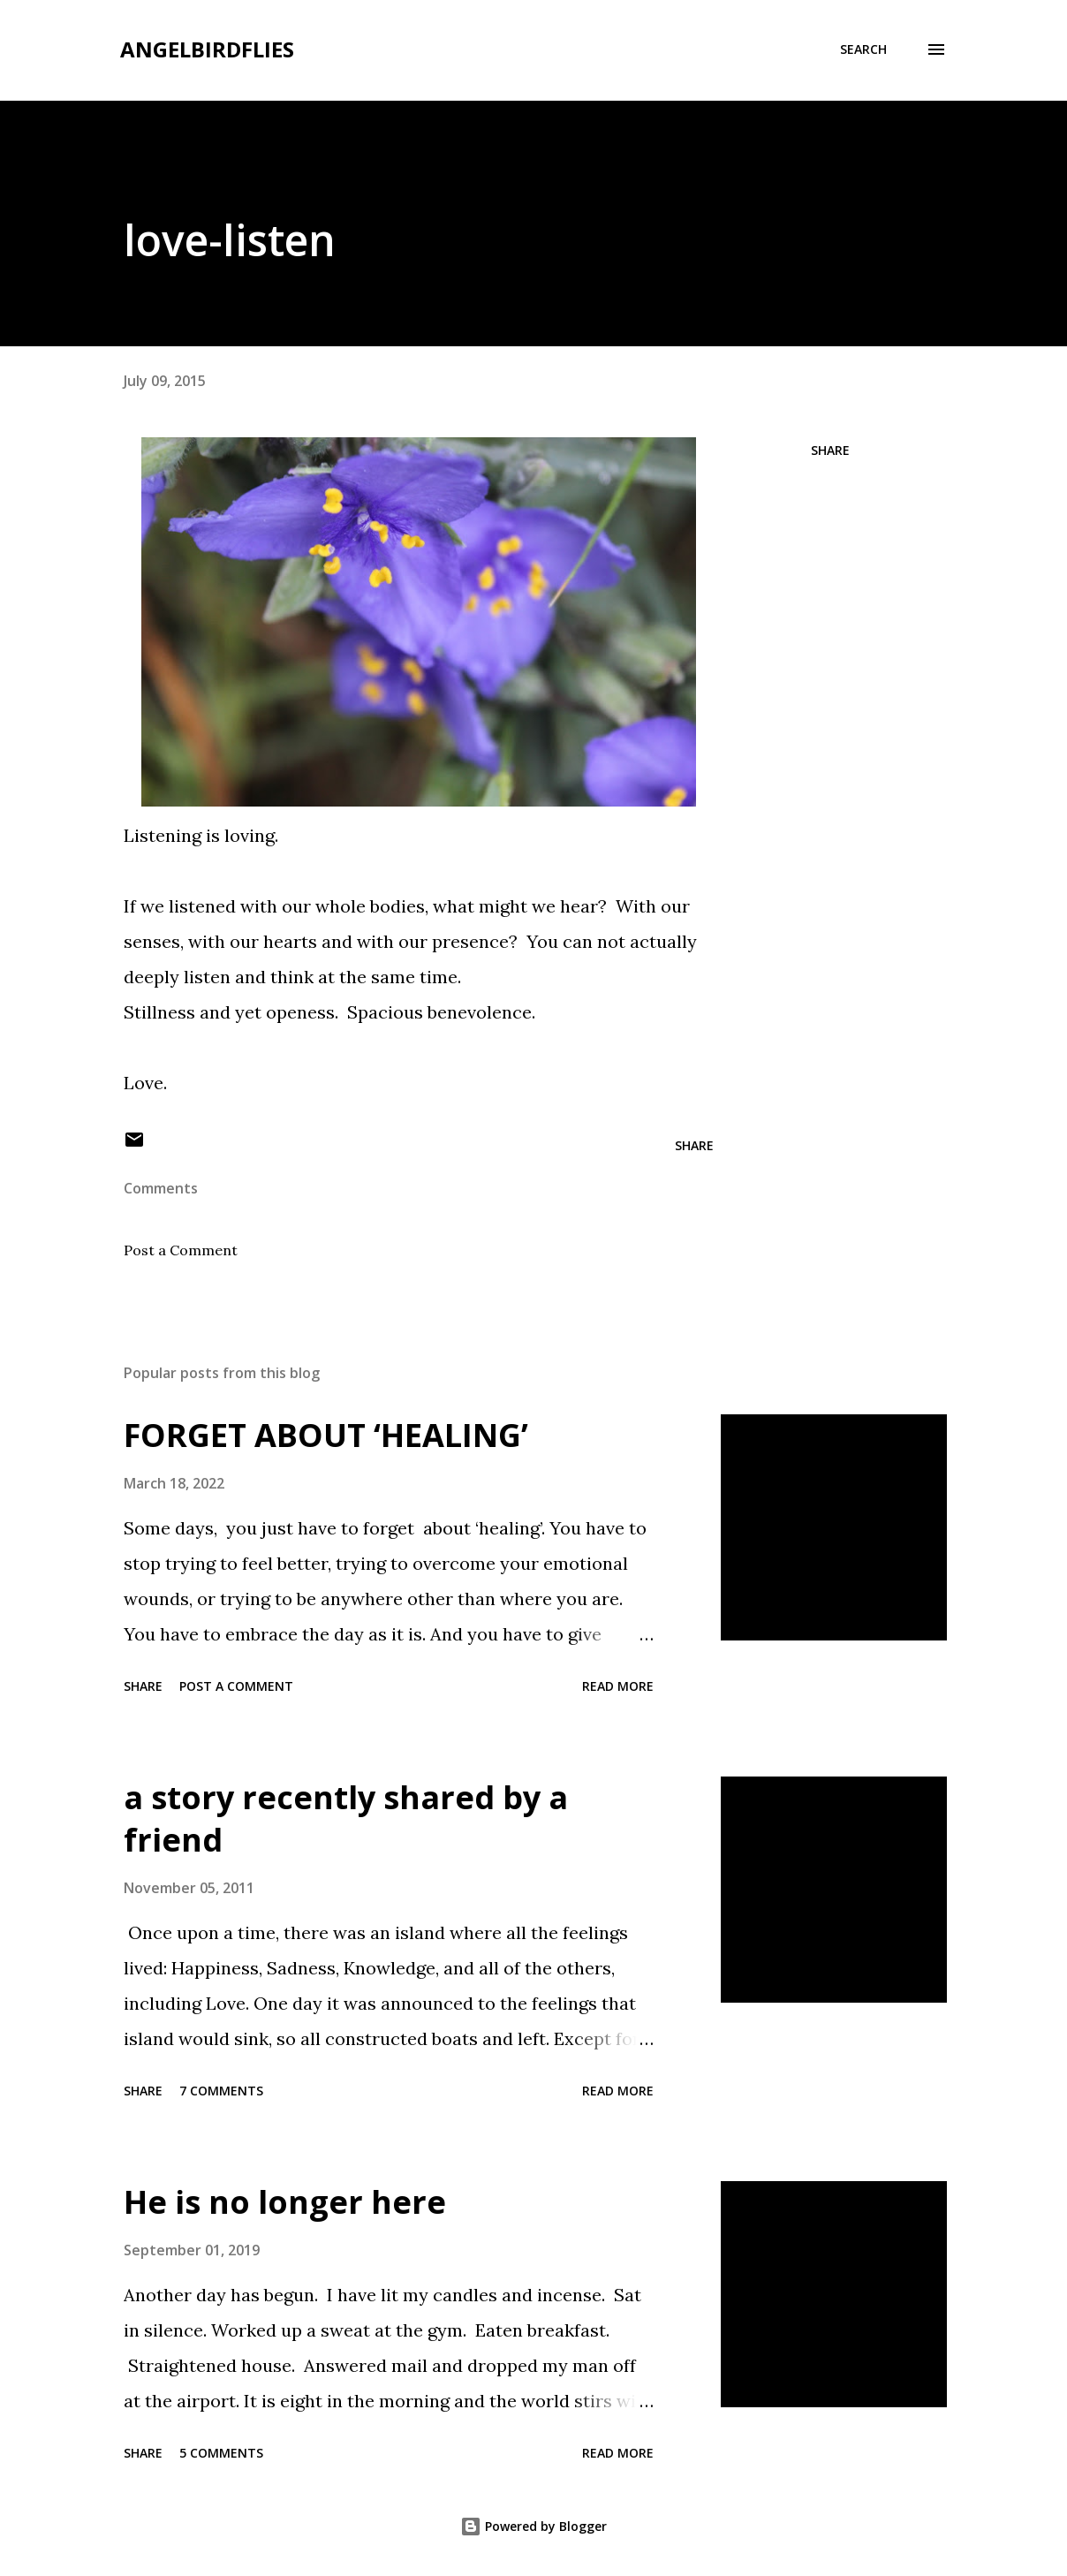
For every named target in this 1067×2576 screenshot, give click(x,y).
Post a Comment (181, 1250)
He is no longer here (285, 2202)
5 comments (221, 2452)
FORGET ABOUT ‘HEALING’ (326, 1435)
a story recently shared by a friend (346, 1818)
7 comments (221, 2090)
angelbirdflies (207, 49)
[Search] (863, 49)
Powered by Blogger (533, 2526)
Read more (618, 1686)
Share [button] (830, 450)
